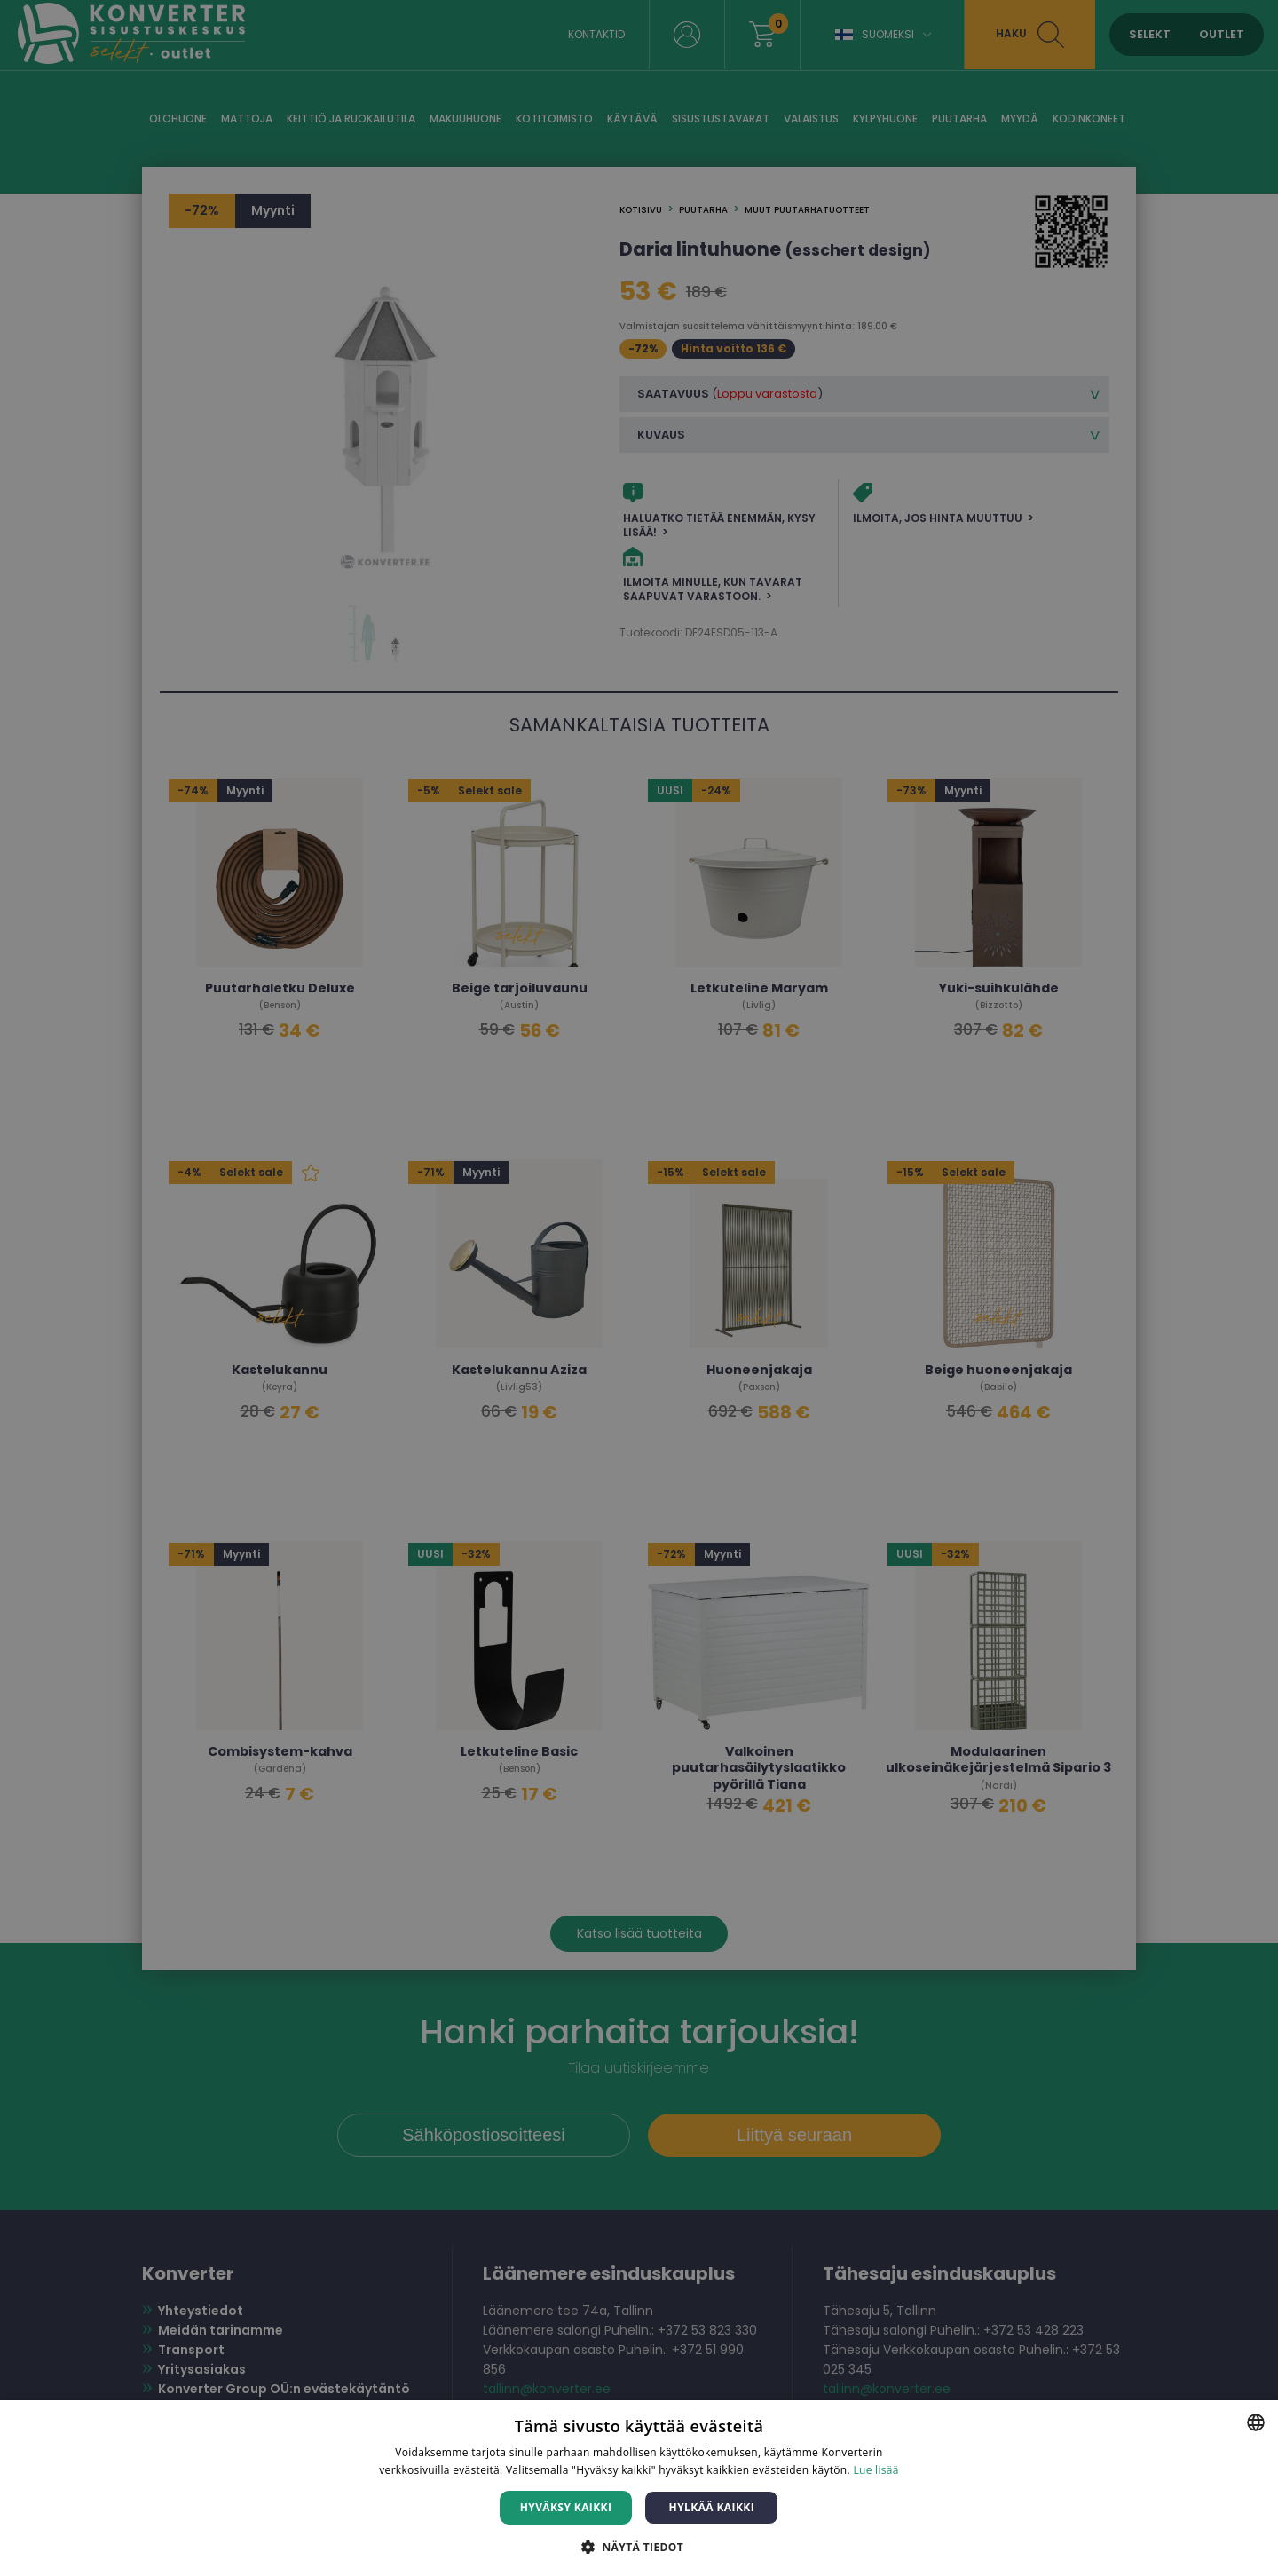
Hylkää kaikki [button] (711, 2507)
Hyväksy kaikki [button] (566, 2507)
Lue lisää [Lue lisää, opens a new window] (875, 2469)
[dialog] (639, 1288)
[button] (639, 2546)
